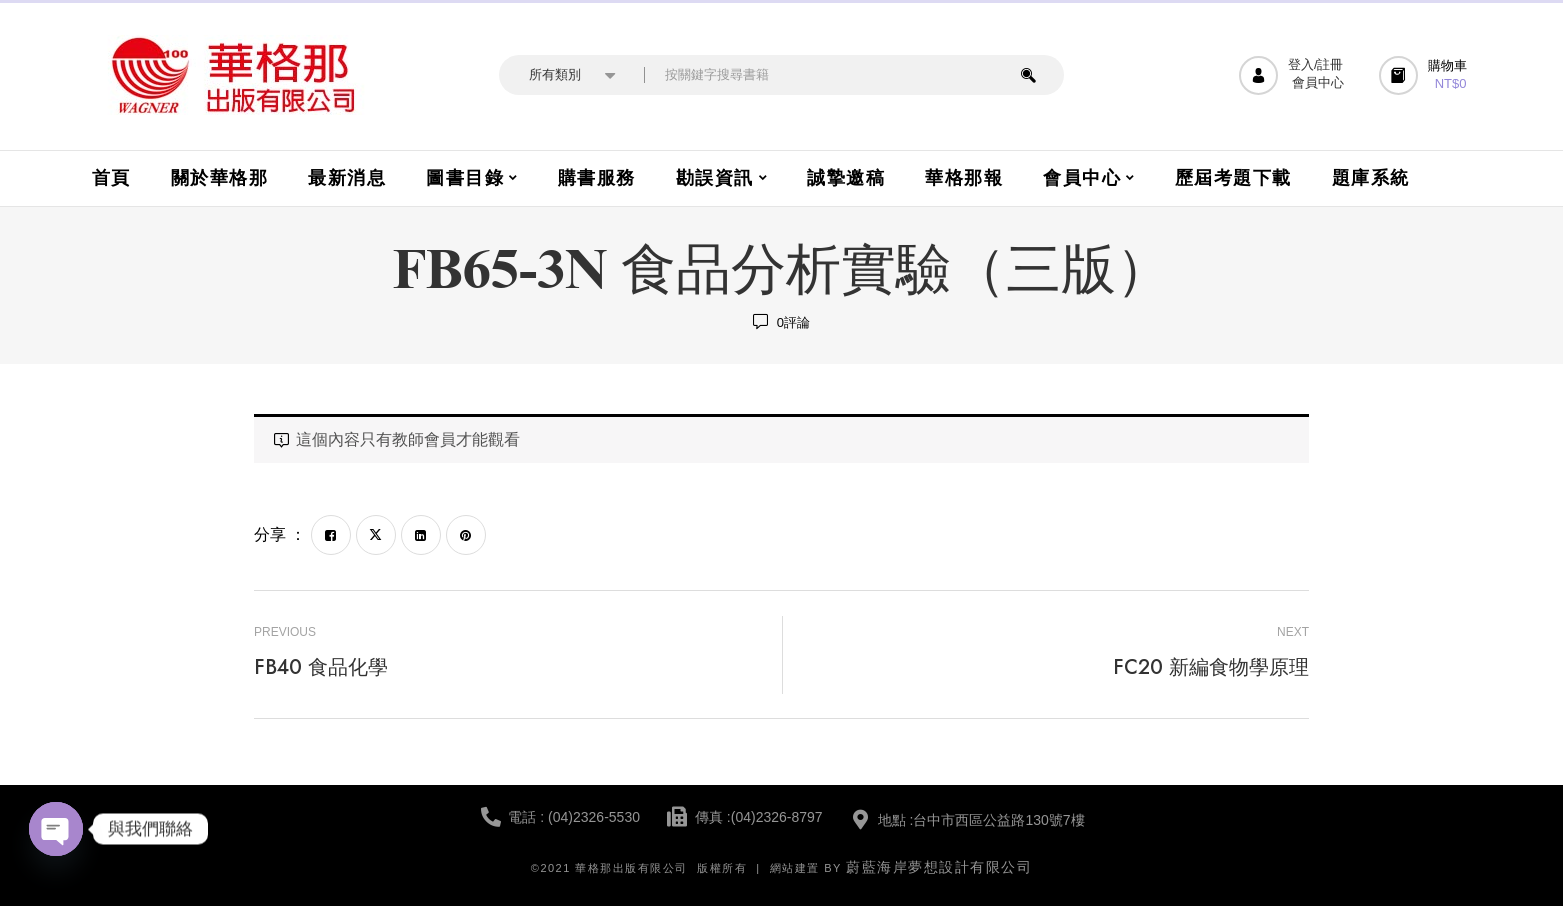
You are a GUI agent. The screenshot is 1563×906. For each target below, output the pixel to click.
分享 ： (280, 534)
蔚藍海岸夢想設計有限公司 (939, 867)
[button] (1425, 75)
